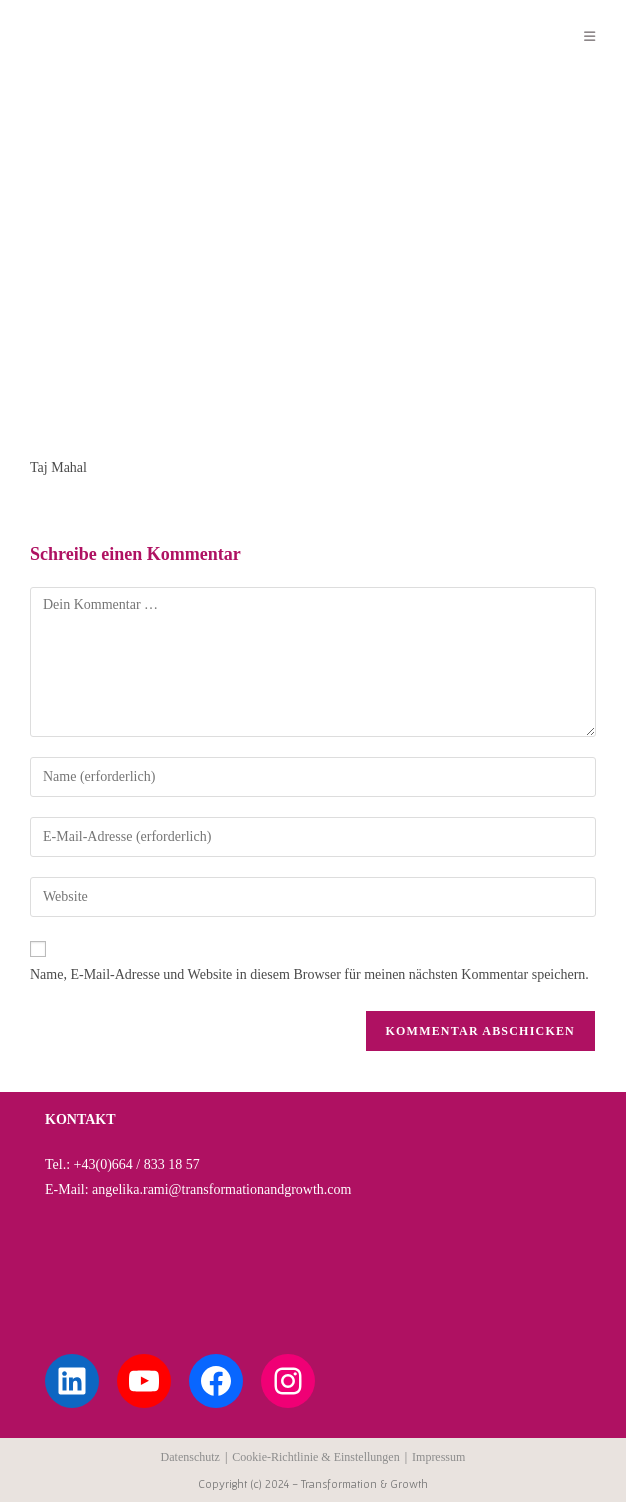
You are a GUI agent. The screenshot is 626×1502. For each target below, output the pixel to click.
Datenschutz (190, 1457)
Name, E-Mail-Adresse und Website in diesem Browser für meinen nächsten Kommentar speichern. (309, 974)
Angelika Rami (103, 36)
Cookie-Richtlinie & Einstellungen (315, 1457)
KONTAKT (80, 1119)
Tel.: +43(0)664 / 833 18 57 (122, 1164)
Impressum (438, 1457)
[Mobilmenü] (590, 36)
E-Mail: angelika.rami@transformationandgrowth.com (198, 1189)
